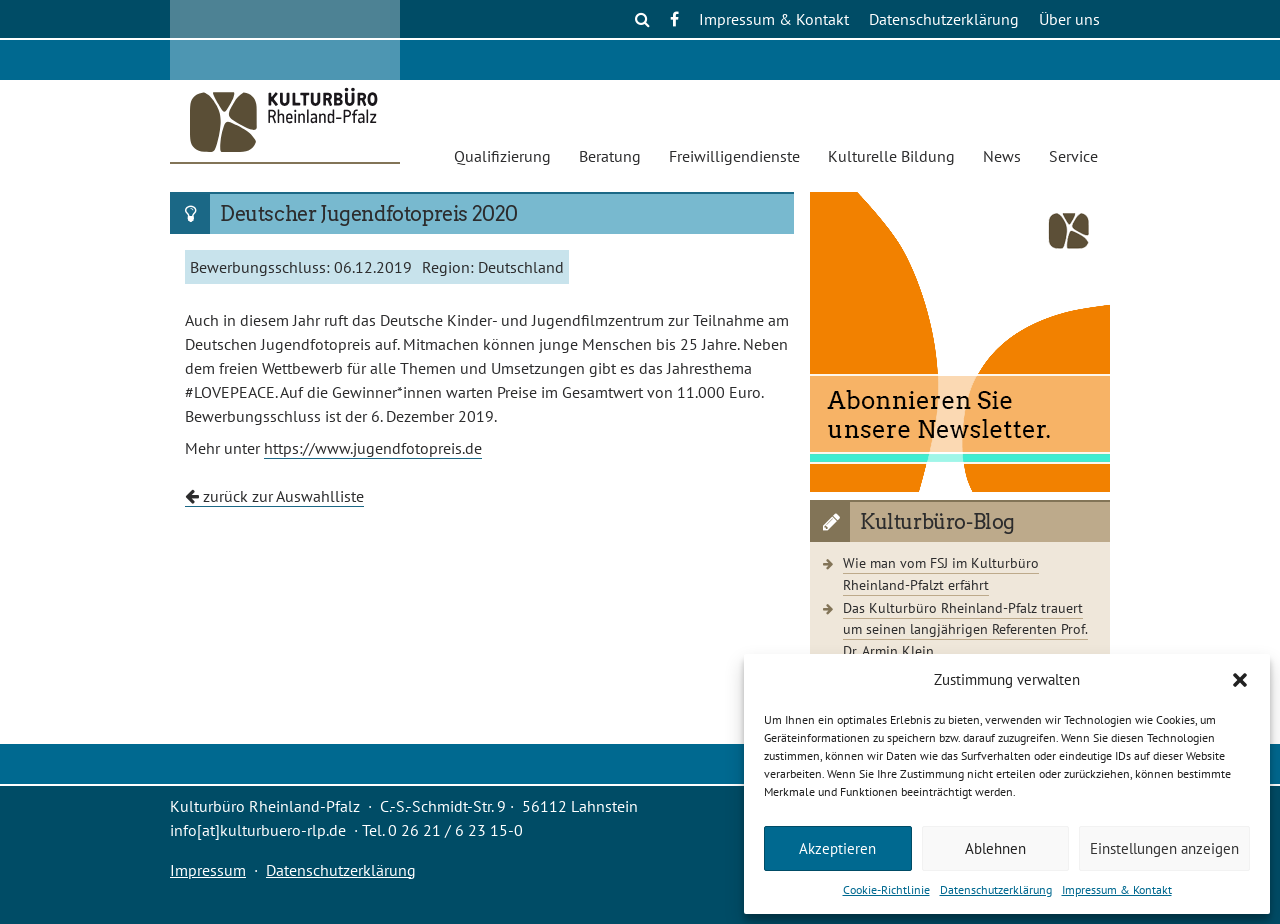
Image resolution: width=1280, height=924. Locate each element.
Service (1073, 156)
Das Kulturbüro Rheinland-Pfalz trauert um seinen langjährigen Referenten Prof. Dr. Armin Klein (965, 629)
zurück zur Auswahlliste (274, 496)
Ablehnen (995, 848)
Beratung (610, 156)
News (1002, 156)
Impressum (208, 870)
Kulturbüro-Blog (937, 522)
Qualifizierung (502, 156)
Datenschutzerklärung (996, 889)
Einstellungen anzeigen (1164, 848)
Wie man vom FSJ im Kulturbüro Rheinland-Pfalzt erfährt (941, 573)
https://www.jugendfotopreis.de (373, 448)
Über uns (1069, 19)
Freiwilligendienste (734, 156)
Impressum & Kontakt (1117, 889)
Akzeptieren (837, 848)
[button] (1240, 680)
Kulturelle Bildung (891, 156)
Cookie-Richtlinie (886, 889)
